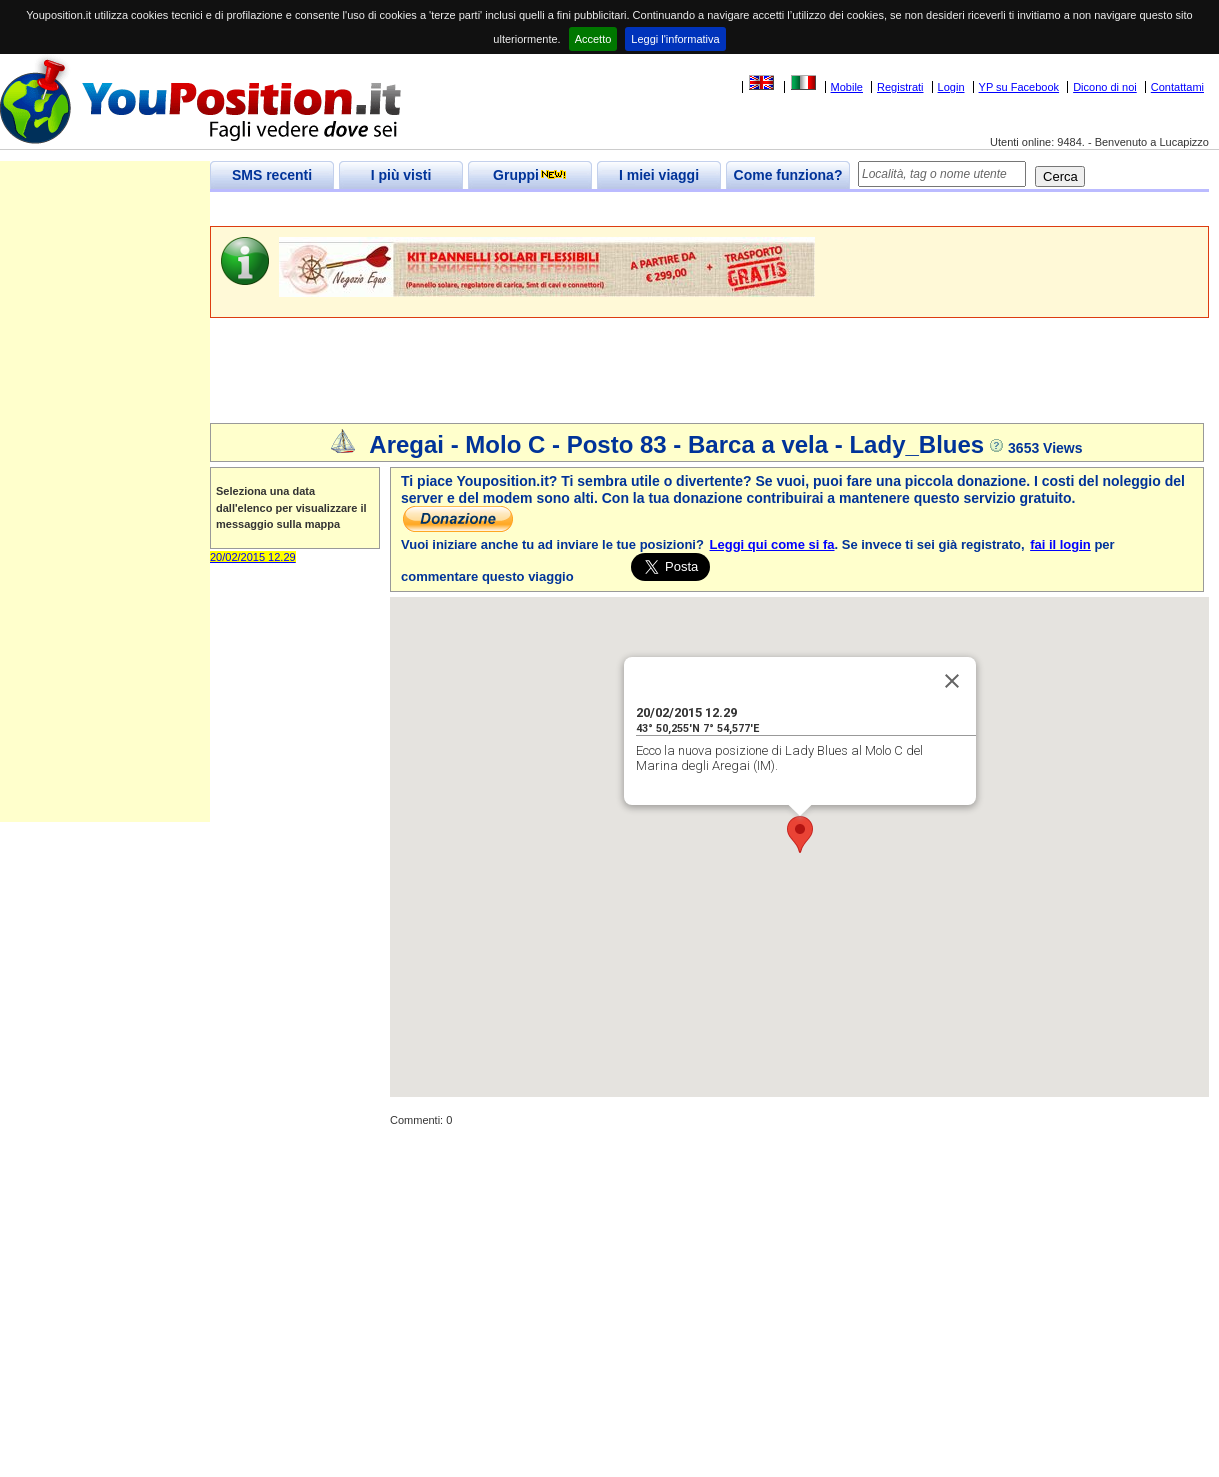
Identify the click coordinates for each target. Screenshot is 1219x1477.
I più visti (401, 175)
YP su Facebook (1019, 87)
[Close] (952, 681)
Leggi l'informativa (675, 39)
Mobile (847, 87)
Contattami (1177, 87)
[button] (800, 834)
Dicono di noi (1105, 87)
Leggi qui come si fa (772, 544)
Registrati (900, 87)
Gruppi (530, 175)
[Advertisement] (574, 209)
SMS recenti (272, 175)
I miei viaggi (659, 175)
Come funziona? (788, 175)
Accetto (593, 39)
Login (951, 87)
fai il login (1060, 544)
